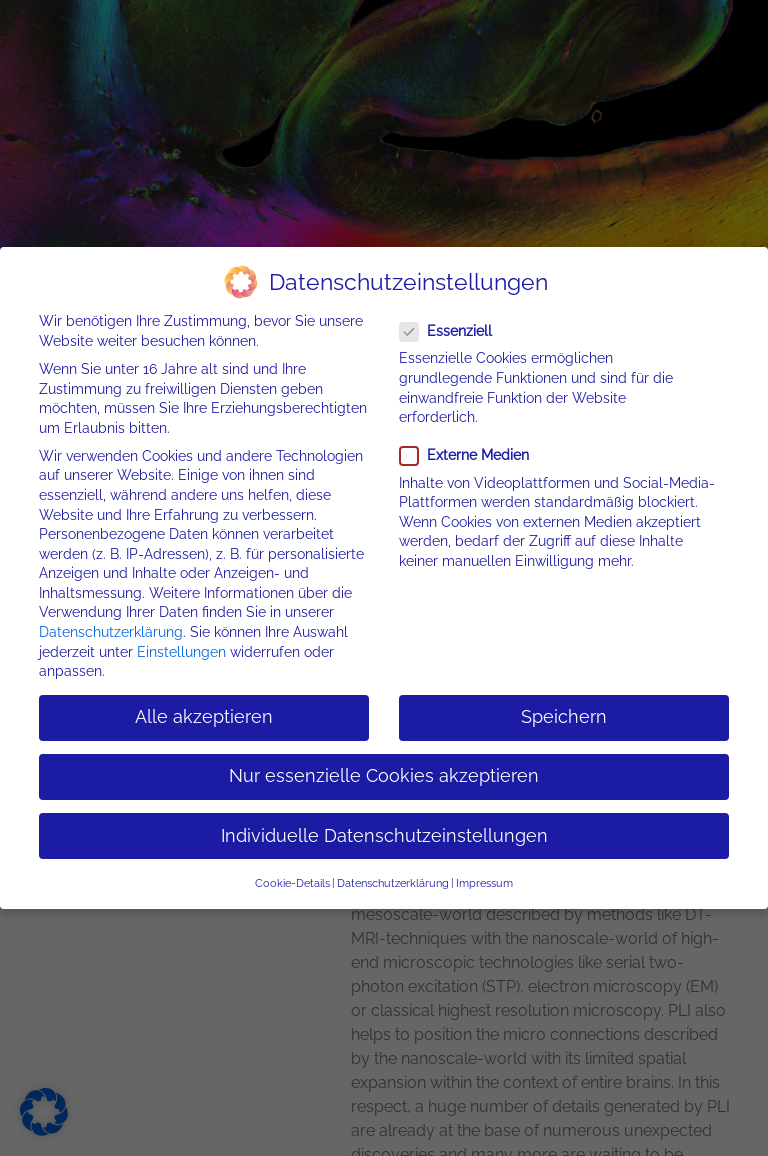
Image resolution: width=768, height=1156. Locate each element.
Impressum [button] (484, 881)
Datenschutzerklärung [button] (393, 881)
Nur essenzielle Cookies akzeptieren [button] (384, 775)
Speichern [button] (564, 716)
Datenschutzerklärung (111, 630)
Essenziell (452, 330)
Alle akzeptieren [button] (204, 716)
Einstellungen (181, 650)
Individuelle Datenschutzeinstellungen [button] (384, 834)
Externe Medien (470, 454)
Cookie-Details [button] (292, 881)
